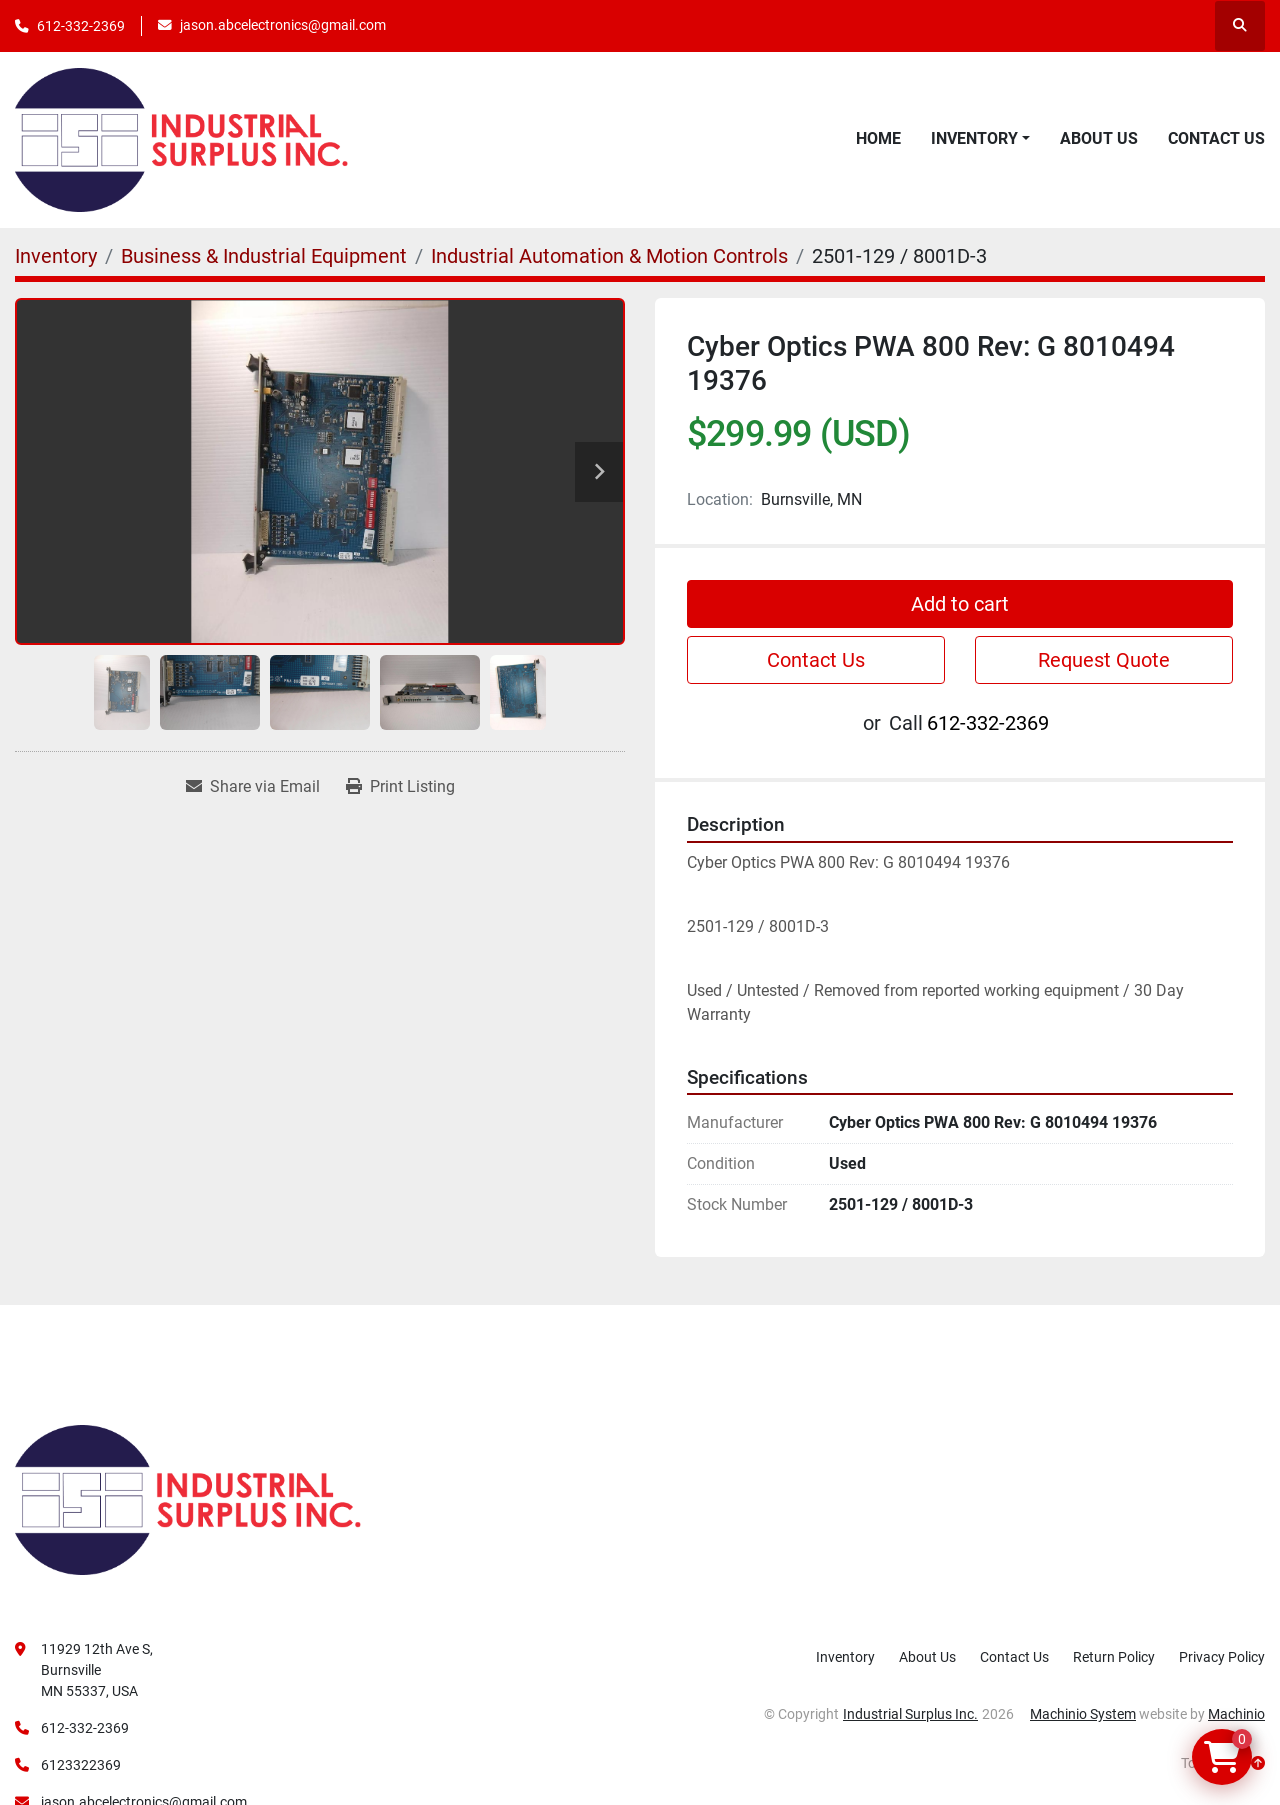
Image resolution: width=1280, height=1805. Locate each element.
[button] (980, 139)
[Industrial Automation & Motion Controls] (609, 256)
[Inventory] (56, 256)
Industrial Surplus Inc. (910, 1714)
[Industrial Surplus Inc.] (188, 1499)
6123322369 (81, 1765)
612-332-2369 (81, 26)
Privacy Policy (1222, 1657)
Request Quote (1104, 660)
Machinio (1236, 1714)
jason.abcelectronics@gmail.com (283, 25)
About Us (1099, 138)
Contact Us (1216, 138)
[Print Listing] (400, 787)
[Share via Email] (253, 787)
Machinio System (1083, 1714)
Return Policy (1114, 1657)
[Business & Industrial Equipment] (264, 256)
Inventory (974, 138)
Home (878, 138)
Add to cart (960, 604)
